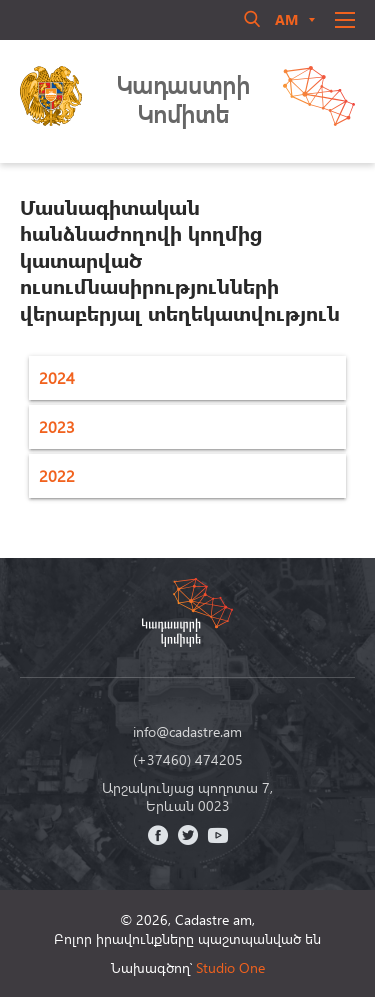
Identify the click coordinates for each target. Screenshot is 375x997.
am (286, 19)
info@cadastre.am (187, 732)
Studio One (230, 967)
